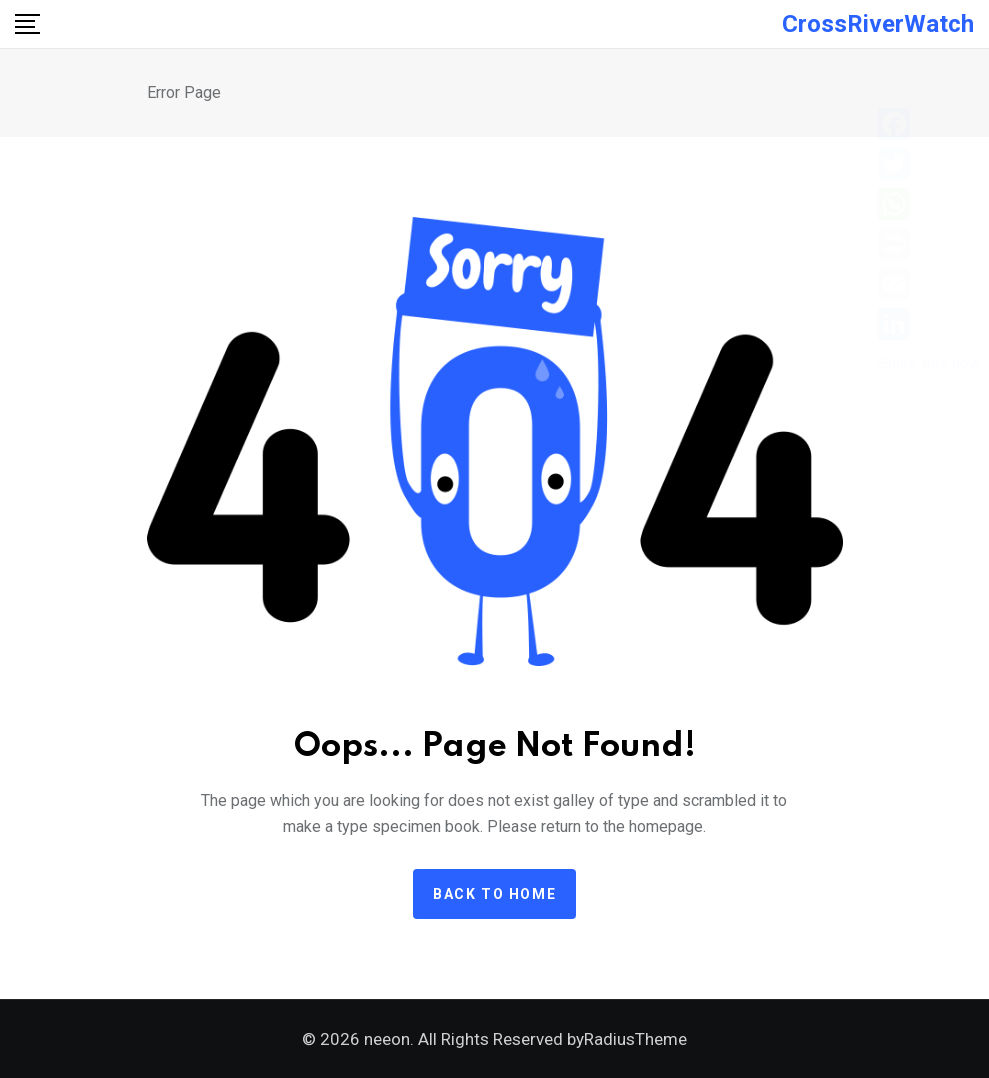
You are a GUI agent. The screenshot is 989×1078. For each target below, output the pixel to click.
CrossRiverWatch (878, 24)
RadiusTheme (635, 1039)
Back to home (494, 894)
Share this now (929, 363)
